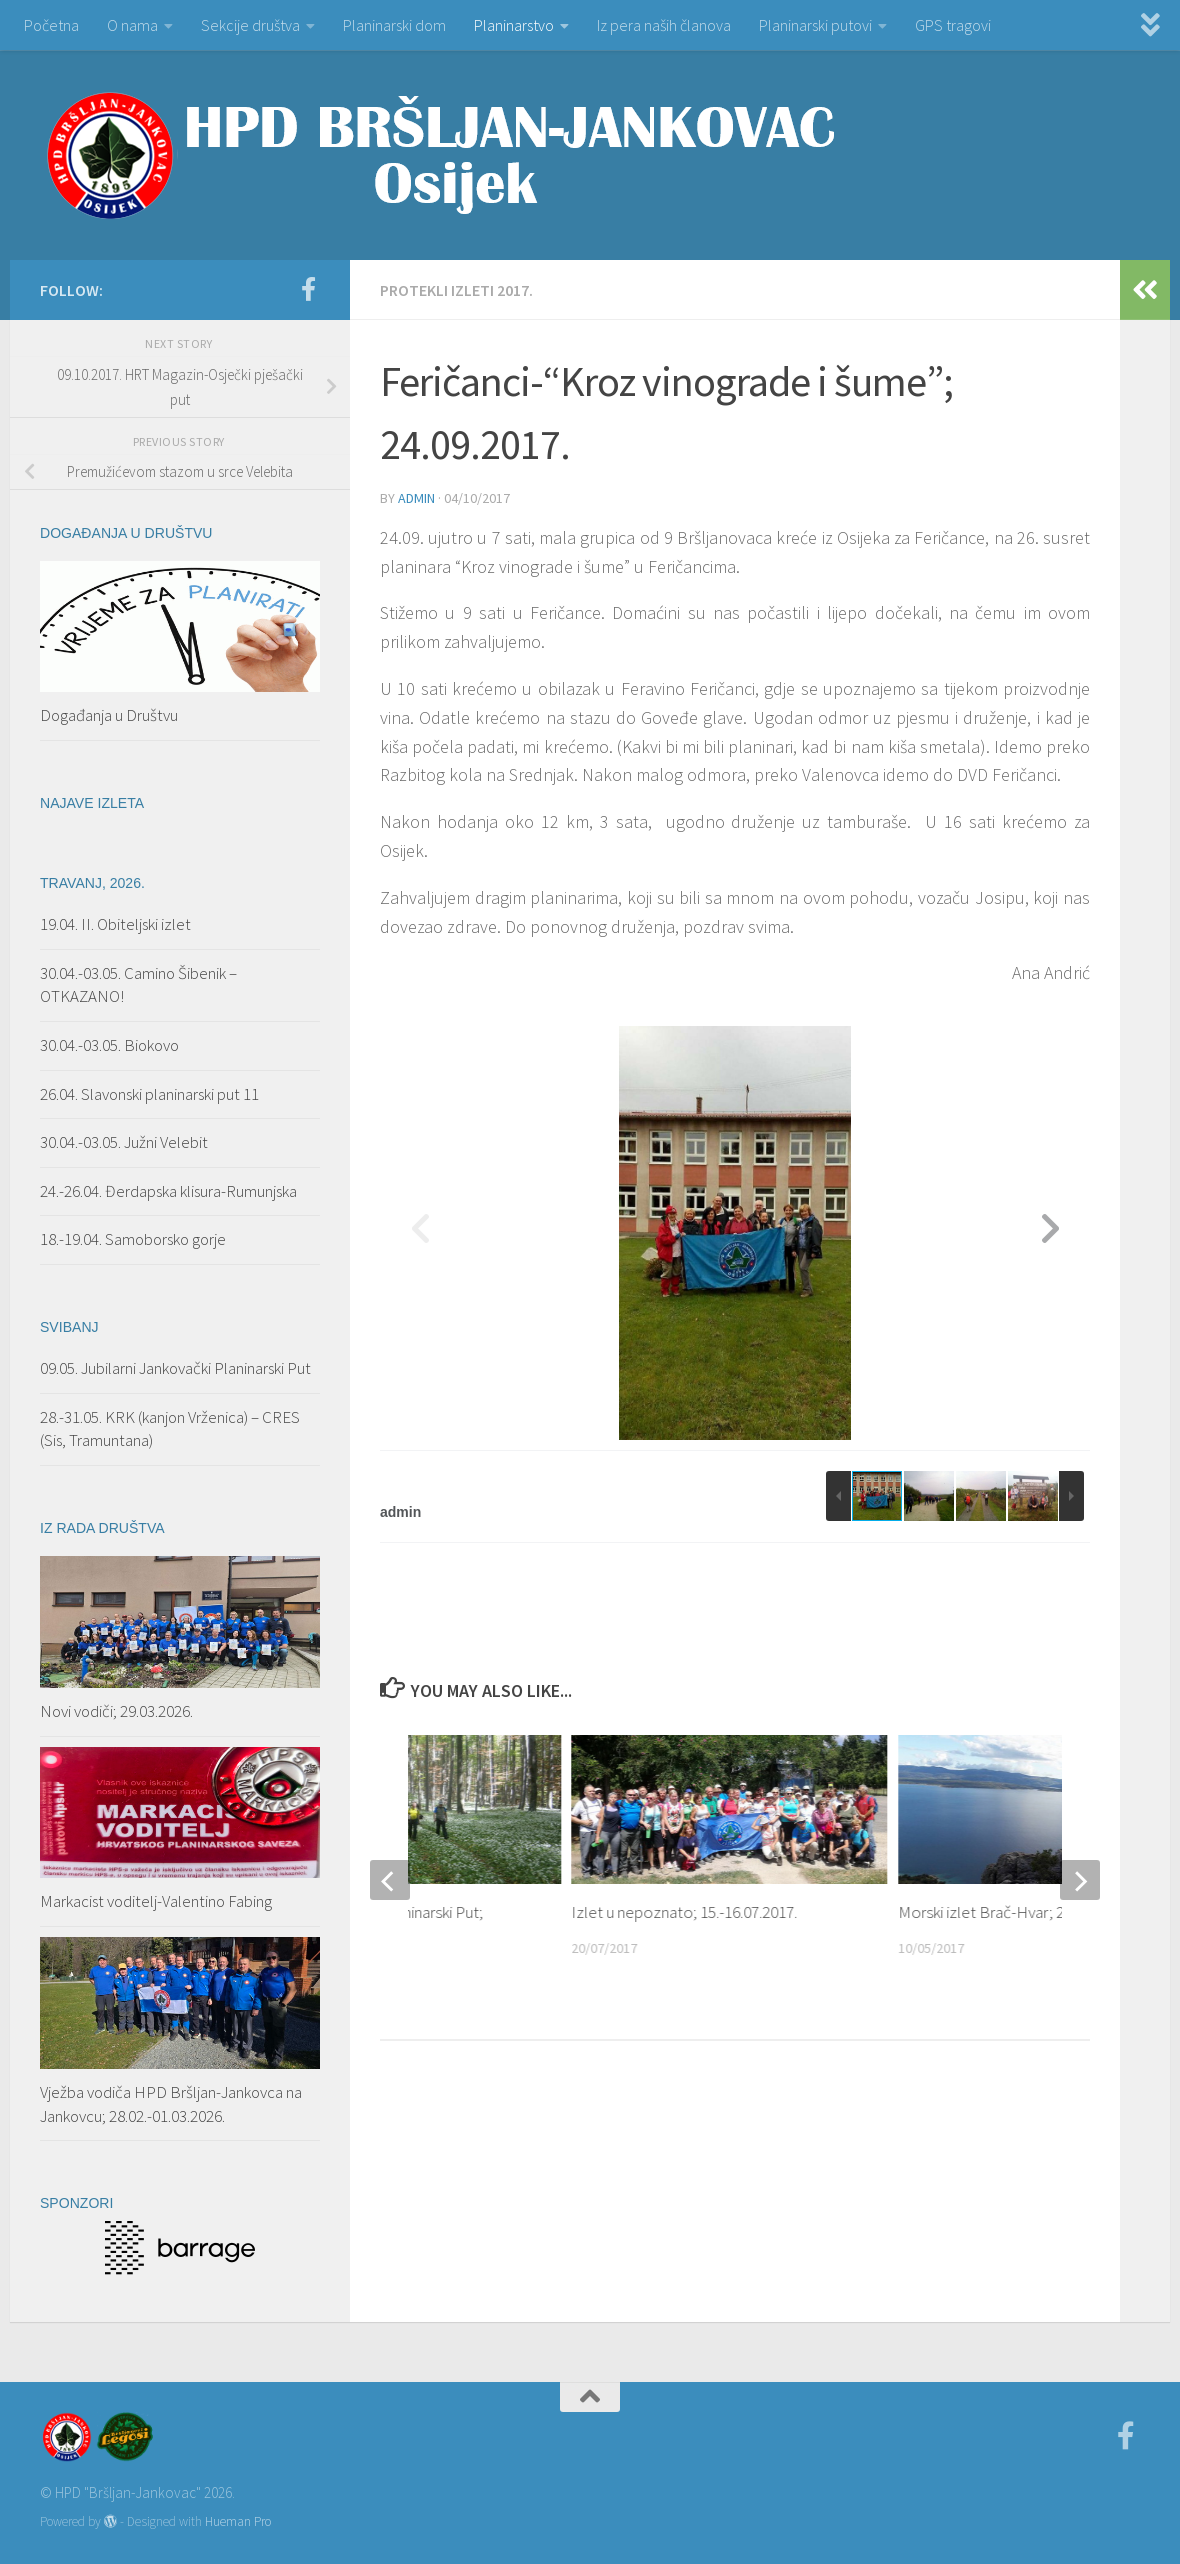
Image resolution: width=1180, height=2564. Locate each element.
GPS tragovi (953, 25)
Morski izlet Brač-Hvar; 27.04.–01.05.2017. (1036, 1912)
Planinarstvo (514, 25)
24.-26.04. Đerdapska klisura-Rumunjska (168, 1191)
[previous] (390, 1880)
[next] (1080, 1880)
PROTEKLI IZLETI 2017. (456, 290)
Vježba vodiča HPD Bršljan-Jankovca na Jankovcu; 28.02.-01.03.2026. (171, 2104)
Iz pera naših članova (664, 25)
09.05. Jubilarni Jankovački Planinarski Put (175, 1368)
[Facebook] (308, 289)
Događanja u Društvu (109, 715)
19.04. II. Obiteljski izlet (115, 924)
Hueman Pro (238, 2521)
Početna (51, 25)
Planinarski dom (394, 25)
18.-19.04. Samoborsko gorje (133, 1239)
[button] (1050, 1233)
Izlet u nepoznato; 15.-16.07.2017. (685, 1912)
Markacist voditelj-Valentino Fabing (156, 1901)
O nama (132, 25)
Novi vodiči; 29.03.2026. (116, 1711)
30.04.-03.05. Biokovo (109, 1045)
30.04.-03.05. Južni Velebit (124, 1142)
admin (416, 498)
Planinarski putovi (815, 25)
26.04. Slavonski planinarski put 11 (149, 1094)
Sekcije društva (250, 25)
